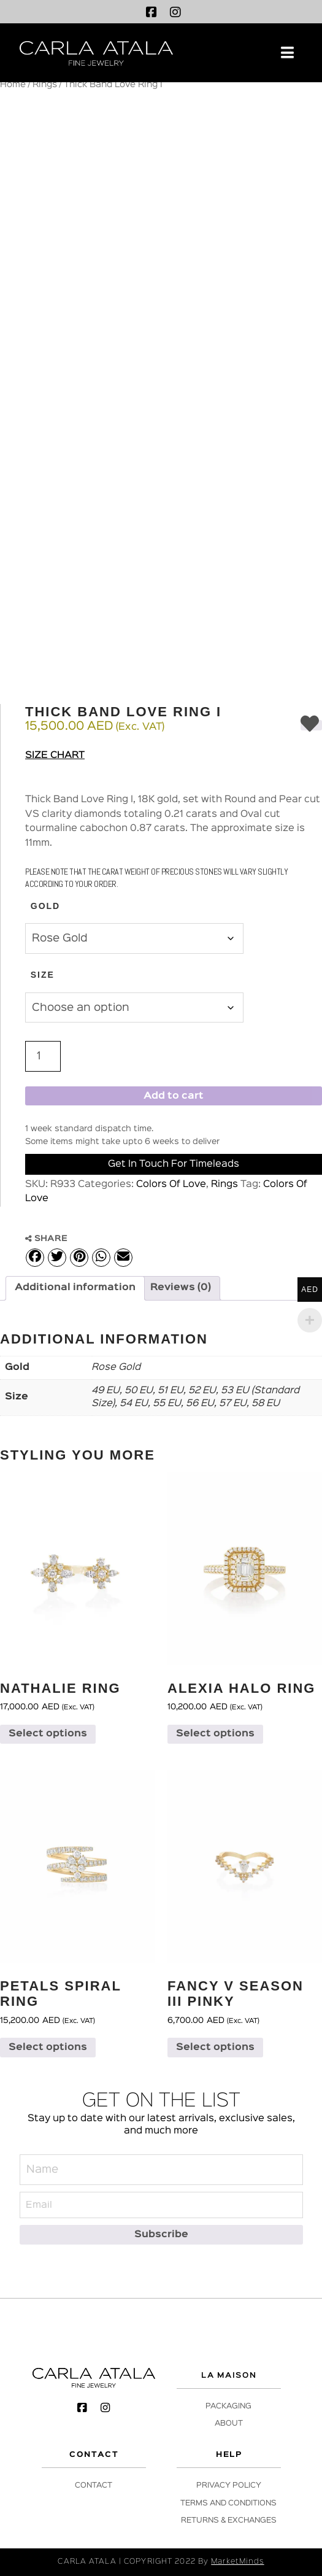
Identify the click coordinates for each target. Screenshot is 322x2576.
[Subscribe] (161, 2234)
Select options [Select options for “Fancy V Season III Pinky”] (215, 2047)
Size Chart (55, 755)
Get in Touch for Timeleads (173, 1164)
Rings (45, 84)
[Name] (161, 2169)
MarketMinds (237, 2561)
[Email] (161, 2205)
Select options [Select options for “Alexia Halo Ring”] (215, 1734)
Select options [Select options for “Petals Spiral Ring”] (48, 2047)
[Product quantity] (43, 1056)
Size (43, 975)
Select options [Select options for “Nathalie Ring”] (48, 1734)
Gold (45, 906)
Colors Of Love (171, 1184)
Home (13, 84)
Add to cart (174, 1096)
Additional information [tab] (75, 1287)
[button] (287, 53)
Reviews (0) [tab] (180, 1287)
